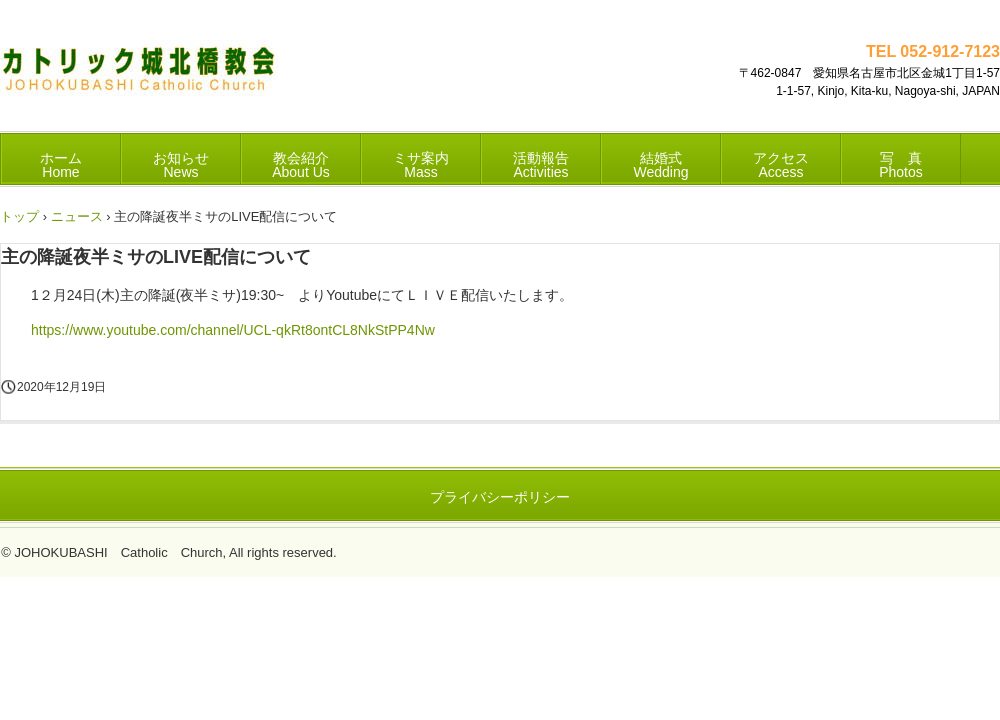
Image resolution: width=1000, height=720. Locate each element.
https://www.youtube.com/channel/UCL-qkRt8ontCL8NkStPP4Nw (233, 330)
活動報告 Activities (541, 165)
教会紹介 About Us (301, 165)
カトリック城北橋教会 (139, 75)
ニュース (77, 216)
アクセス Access (781, 165)
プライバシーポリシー (500, 497)
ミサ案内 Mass (421, 165)
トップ (19, 216)
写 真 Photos (901, 165)
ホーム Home (61, 165)
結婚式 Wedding (660, 165)
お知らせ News (181, 165)
